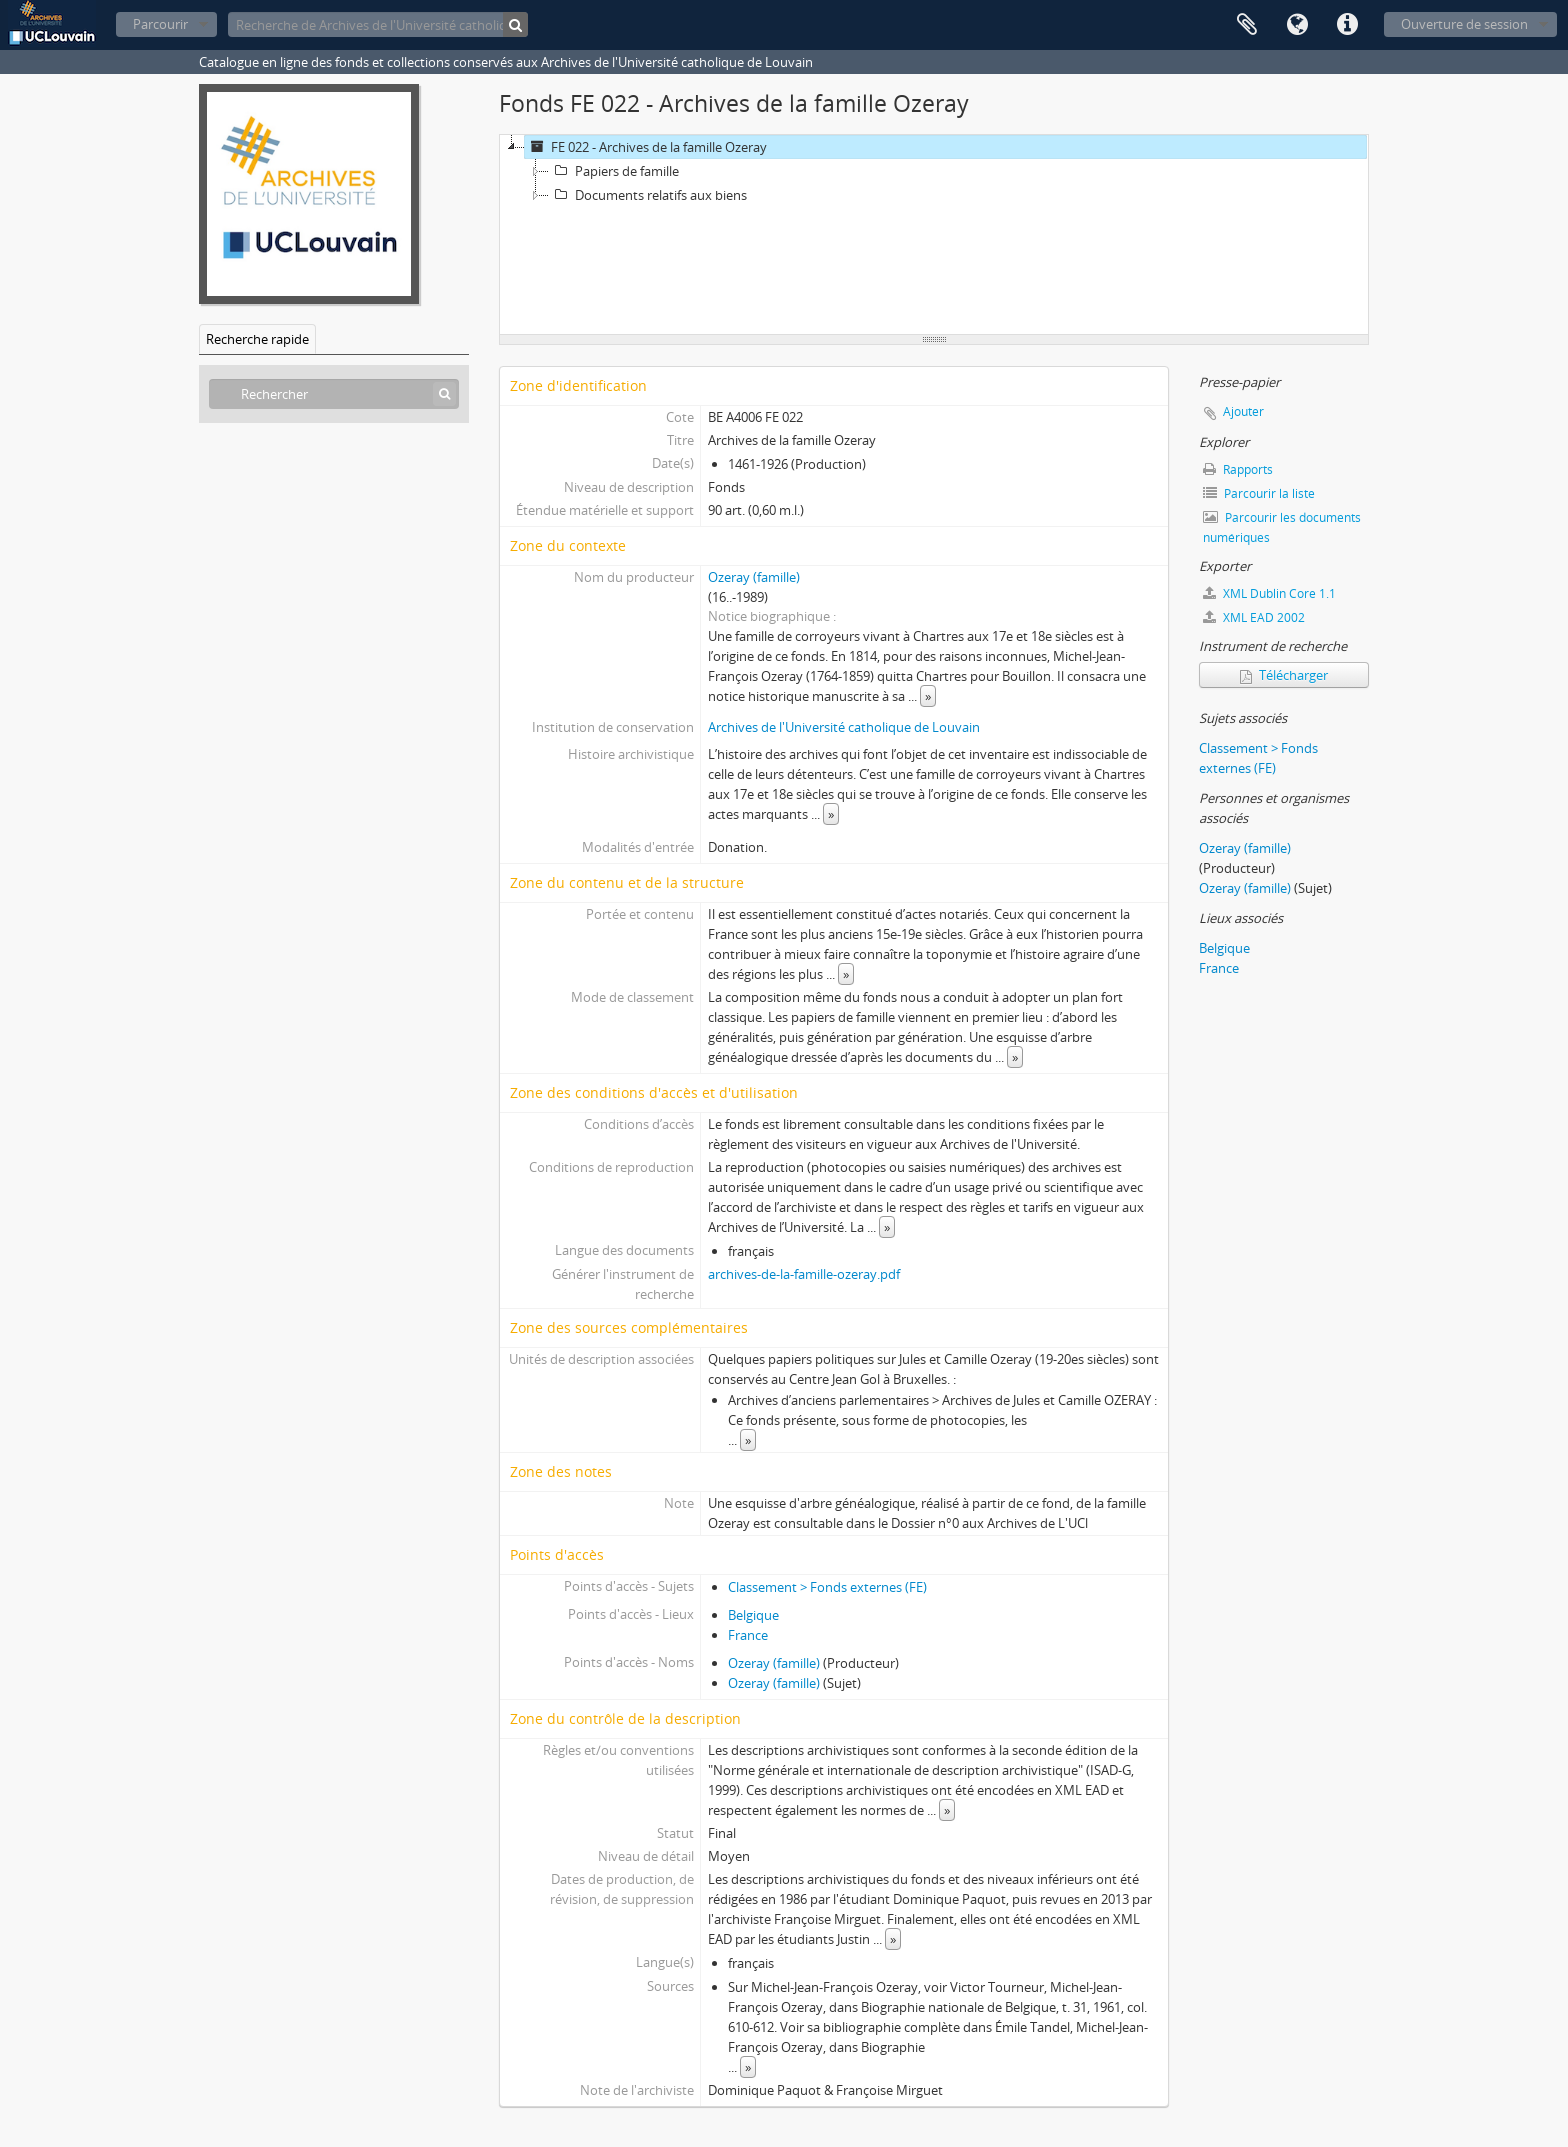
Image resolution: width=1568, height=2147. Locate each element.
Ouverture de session (1464, 24)
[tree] (934, 235)
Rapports (1238, 469)
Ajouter (1243, 411)
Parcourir (160, 24)
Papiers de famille (614, 171)
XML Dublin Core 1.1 (1269, 593)
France (748, 1635)
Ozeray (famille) (754, 577)
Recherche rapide (257, 339)
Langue (1297, 25)
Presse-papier (1247, 25)
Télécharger (1284, 675)
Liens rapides (1347, 25)
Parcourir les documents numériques (1282, 527)
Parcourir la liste (1259, 493)
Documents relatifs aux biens (648, 195)
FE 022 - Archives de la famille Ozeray (646, 147)
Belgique (753, 1615)
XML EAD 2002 (1254, 617)
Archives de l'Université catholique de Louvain (844, 727)
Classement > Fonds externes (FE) (827, 1587)
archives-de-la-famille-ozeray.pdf (804, 1274)
